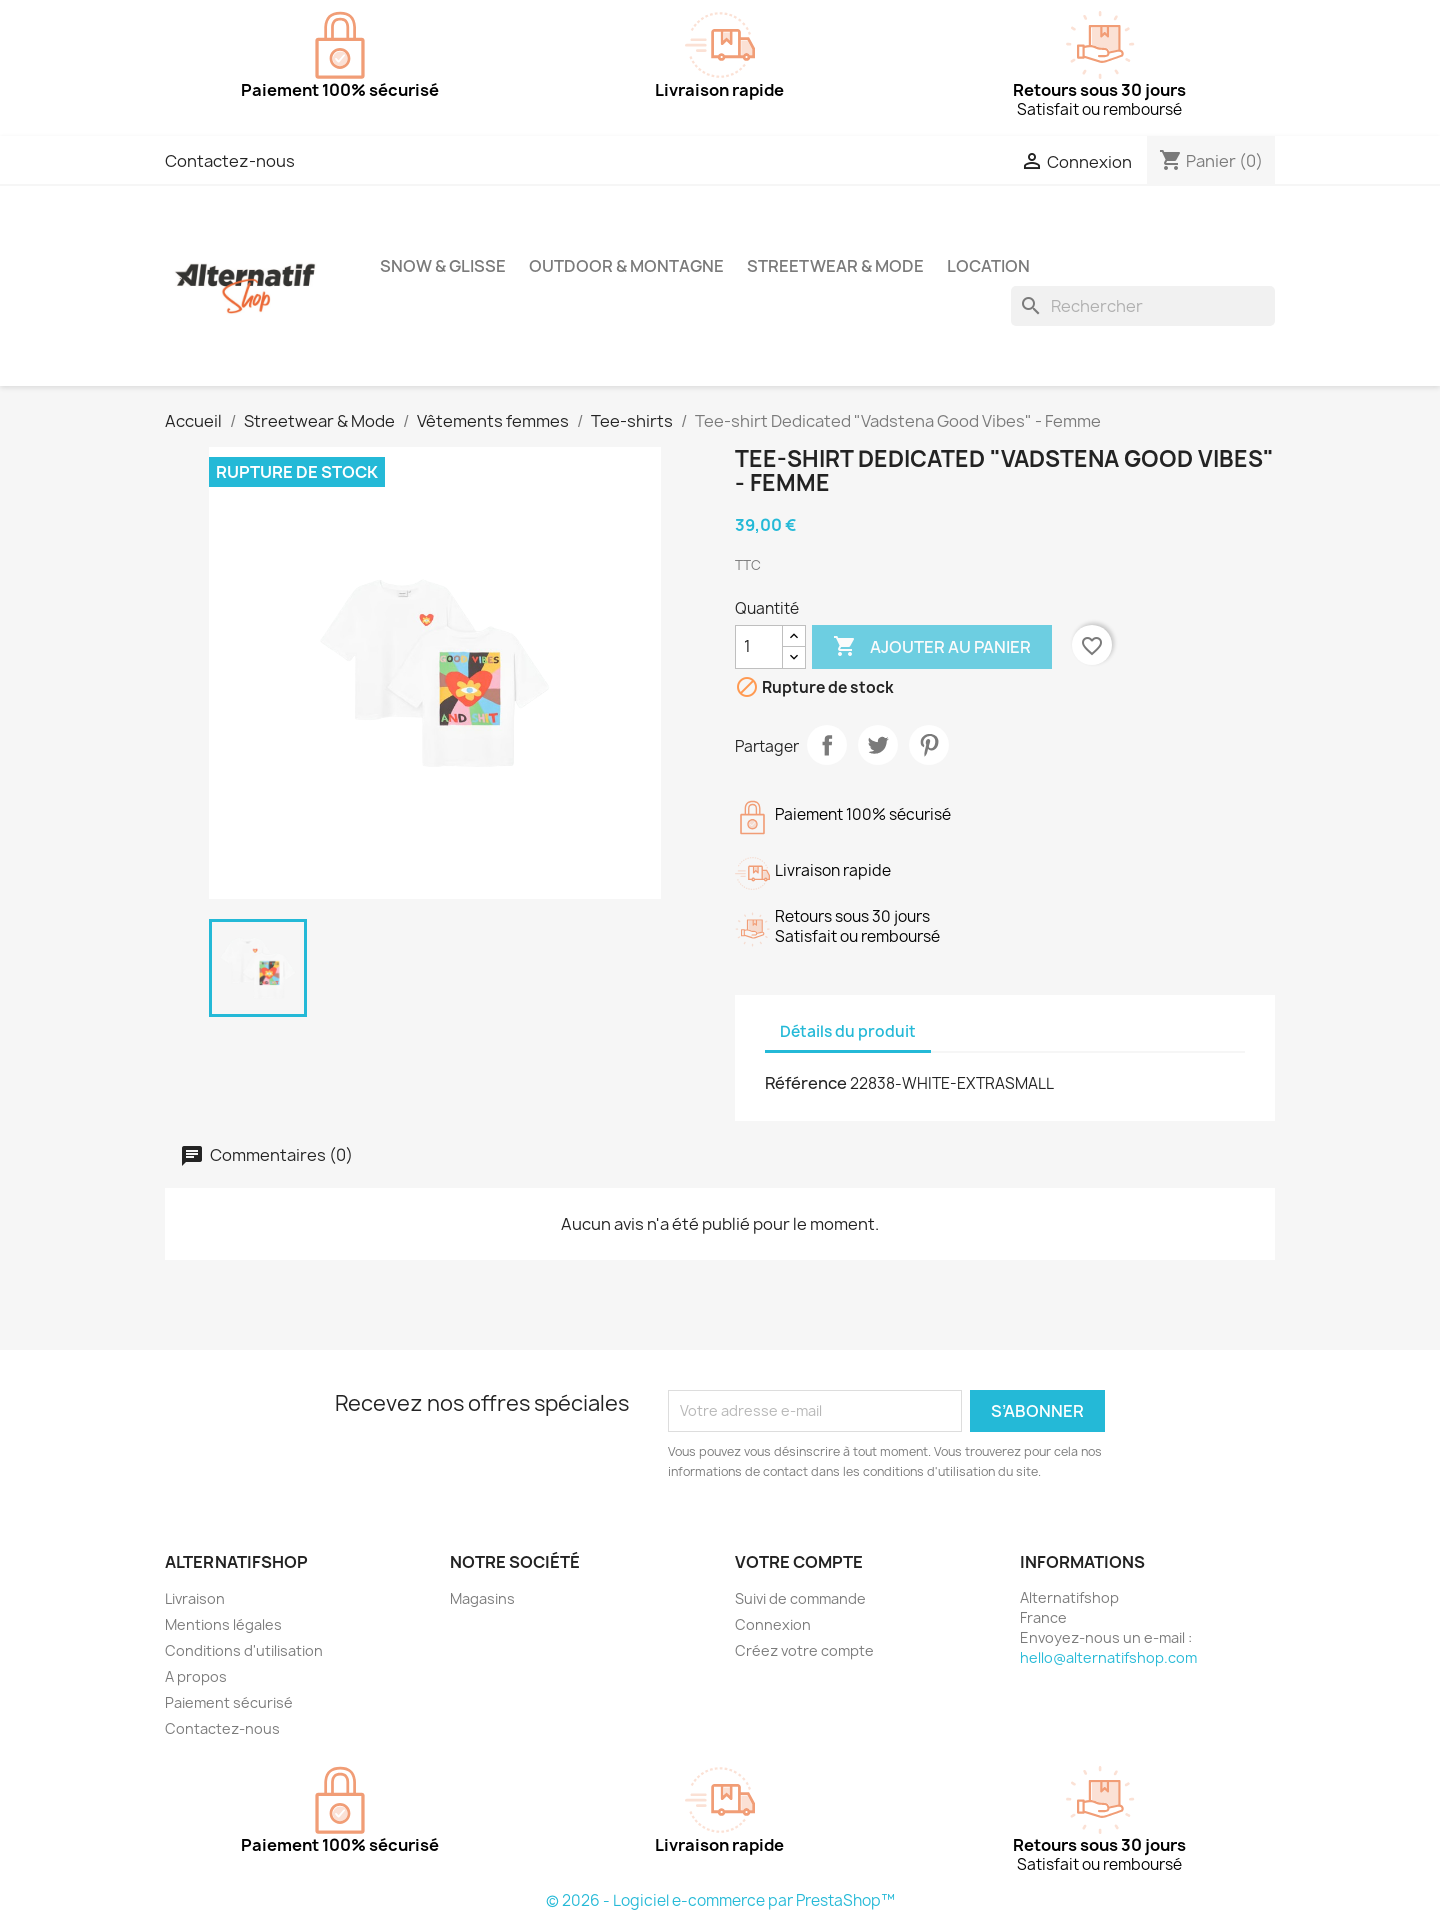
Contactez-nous (230, 161)
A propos (196, 1676)
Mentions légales (223, 1624)
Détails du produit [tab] (848, 1031)
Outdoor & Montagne (626, 266)
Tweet (878, 745)
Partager (827, 745)
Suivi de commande (800, 1598)
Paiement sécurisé (229, 1702)
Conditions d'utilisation (244, 1650)
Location (988, 266)
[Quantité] (759, 647)
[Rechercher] (1143, 306)
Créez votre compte (804, 1650)
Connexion (773, 1624)
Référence (806, 1083)
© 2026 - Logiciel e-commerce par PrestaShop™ (720, 1900)
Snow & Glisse (443, 266)
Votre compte (799, 1562)
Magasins (482, 1598)
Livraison (195, 1598)
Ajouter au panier (932, 647)
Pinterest (929, 745)
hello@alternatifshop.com (1108, 1657)
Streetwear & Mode (835, 266)
